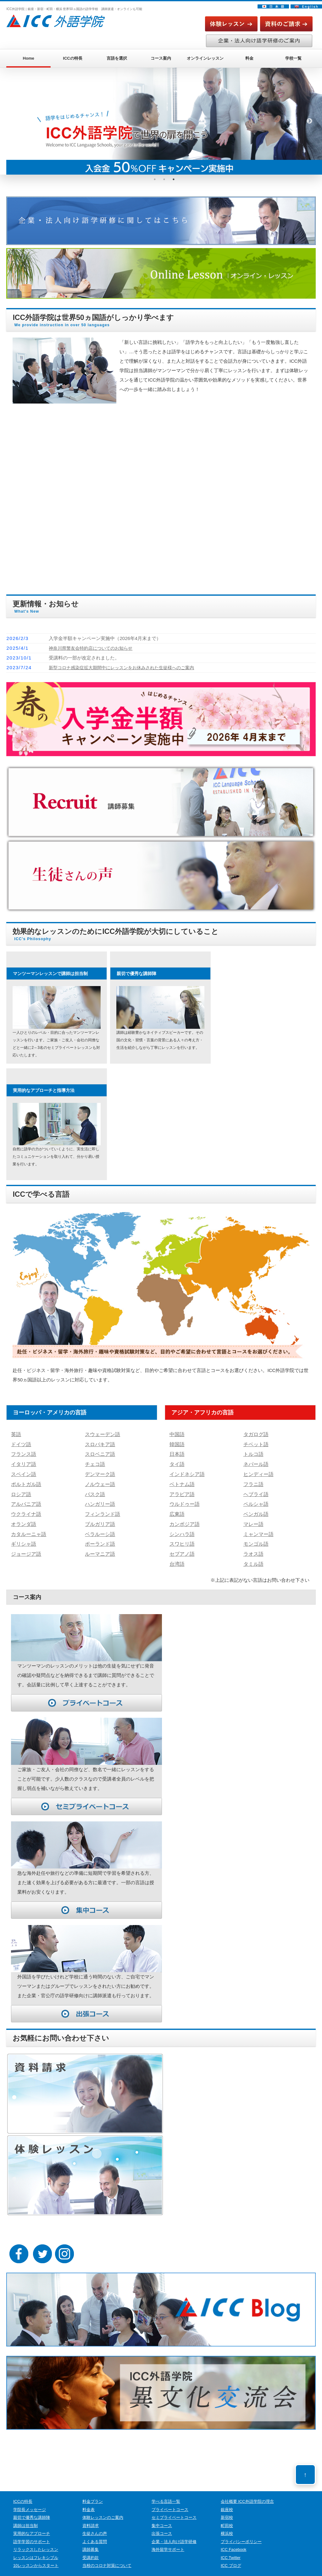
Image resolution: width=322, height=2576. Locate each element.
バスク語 (94, 1490)
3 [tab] (173, 179)
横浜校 (227, 2525)
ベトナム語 (181, 1481)
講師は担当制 (25, 2517)
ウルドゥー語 (183, 1500)
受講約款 (90, 2549)
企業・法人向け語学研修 (174, 2533)
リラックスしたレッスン (35, 2541)
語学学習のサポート (31, 2533)
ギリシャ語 (23, 1537)
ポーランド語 (99, 1537)
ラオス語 (252, 1547)
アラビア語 (181, 1490)
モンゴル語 (255, 1537)
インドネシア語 (186, 1471)
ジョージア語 (25, 1547)
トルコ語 (252, 1453)
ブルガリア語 (99, 1518)
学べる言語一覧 (166, 2493)
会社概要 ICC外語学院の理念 (247, 2493)
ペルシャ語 (255, 1500)
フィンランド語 (101, 1509)
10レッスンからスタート (35, 2557)
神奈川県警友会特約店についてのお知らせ (93, 648)
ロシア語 (20, 1490)
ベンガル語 (255, 1509)
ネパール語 (255, 1462)
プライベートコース (170, 2501)
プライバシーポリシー (241, 2533)
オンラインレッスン (205, 58)
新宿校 (227, 2509)
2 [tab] (164, 179)
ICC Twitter (231, 2549)
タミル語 (252, 1556)
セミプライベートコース (174, 2509)
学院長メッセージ (29, 2501)
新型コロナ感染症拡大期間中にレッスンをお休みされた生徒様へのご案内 (126, 667)
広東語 (176, 1509)
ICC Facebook (234, 2541)
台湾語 (176, 1556)
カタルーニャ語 (27, 1528)
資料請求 (90, 2517)
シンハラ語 (181, 1528)
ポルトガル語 (25, 1481)
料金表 (88, 2501)
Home (28, 58)
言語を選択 (117, 58)
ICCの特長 (72, 58)
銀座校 (227, 2501)
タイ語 (176, 1462)
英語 (15, 1434)
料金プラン (92, 2493)
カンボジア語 (183, 1518)
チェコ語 (94, 1462)
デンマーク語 (99, 1471)
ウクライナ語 (25, 1509)
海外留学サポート (168, 2541)
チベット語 (255, 1443)
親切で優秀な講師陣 (31, 2509)
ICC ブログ (231, 2557)
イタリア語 (23, 1462)
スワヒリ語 (181, 1537)
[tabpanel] (164, 121)
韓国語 (176, 1443)
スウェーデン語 (101, 1434)
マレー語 (252, 1518)
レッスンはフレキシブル (35, 2549)
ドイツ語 (20, 1443)
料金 (249, 58)
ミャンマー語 (257, 1528)
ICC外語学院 (154, 2572)
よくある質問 (94, 2533)
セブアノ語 (181, 1547)
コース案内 (161, 58)
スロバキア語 (99, 1443)
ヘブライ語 (255, 1490)
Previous (19, 121)
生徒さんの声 (94, 2525)
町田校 (227, 2517)
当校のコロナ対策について (106, 2557)
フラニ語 (252, 1481)
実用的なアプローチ (31, 2525)
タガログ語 (255, 1434)
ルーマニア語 (99, 1547)
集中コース (162, 2517)
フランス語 (23, 1453)
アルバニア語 (25, 1500)
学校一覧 (293, 58)
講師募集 (90, 2541)
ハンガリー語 (99, 1500)
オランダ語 (23, 1518)
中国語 (176, 1434)
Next (309, 121)
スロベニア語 (99, 1453)
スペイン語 (23, 1471)
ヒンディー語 (257, 1471)
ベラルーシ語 (99, 1528)
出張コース (162, 2525)
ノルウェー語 (99, 1481)
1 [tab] (155, 179)
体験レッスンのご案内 (102, 2509)
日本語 (176, 1453)
